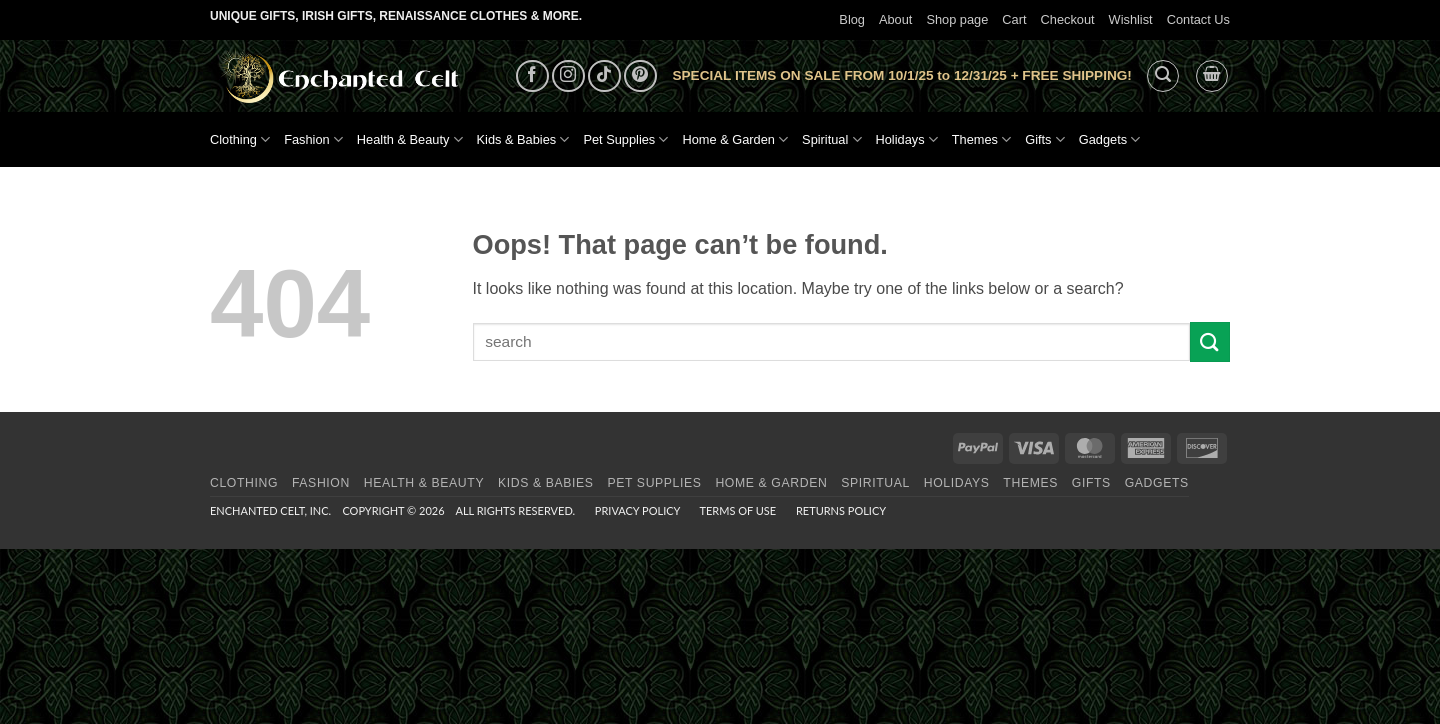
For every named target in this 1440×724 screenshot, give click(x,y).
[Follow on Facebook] (532, 76)
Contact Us (1198, 19)
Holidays (907, 139)
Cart (1014, 19)
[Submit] (1210, 341)
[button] (1163, 76)
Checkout (1068, 19)
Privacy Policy (637, 510)
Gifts (1045, 139)
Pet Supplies (625, 139)
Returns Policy (841, 510)
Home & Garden (735, 139)
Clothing (240, 139)
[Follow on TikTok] (604, 76)
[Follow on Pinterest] (640, 76)
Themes (981, 139)
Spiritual (831, 139)
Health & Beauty (410, 139)
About (895, 19)
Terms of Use (737, 510)
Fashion (313, 139)
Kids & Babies (523, 139)
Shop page (957, 19)
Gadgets (1110, 139)
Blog (852, 19)
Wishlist (1131, 19)
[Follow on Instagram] (568, 76)
